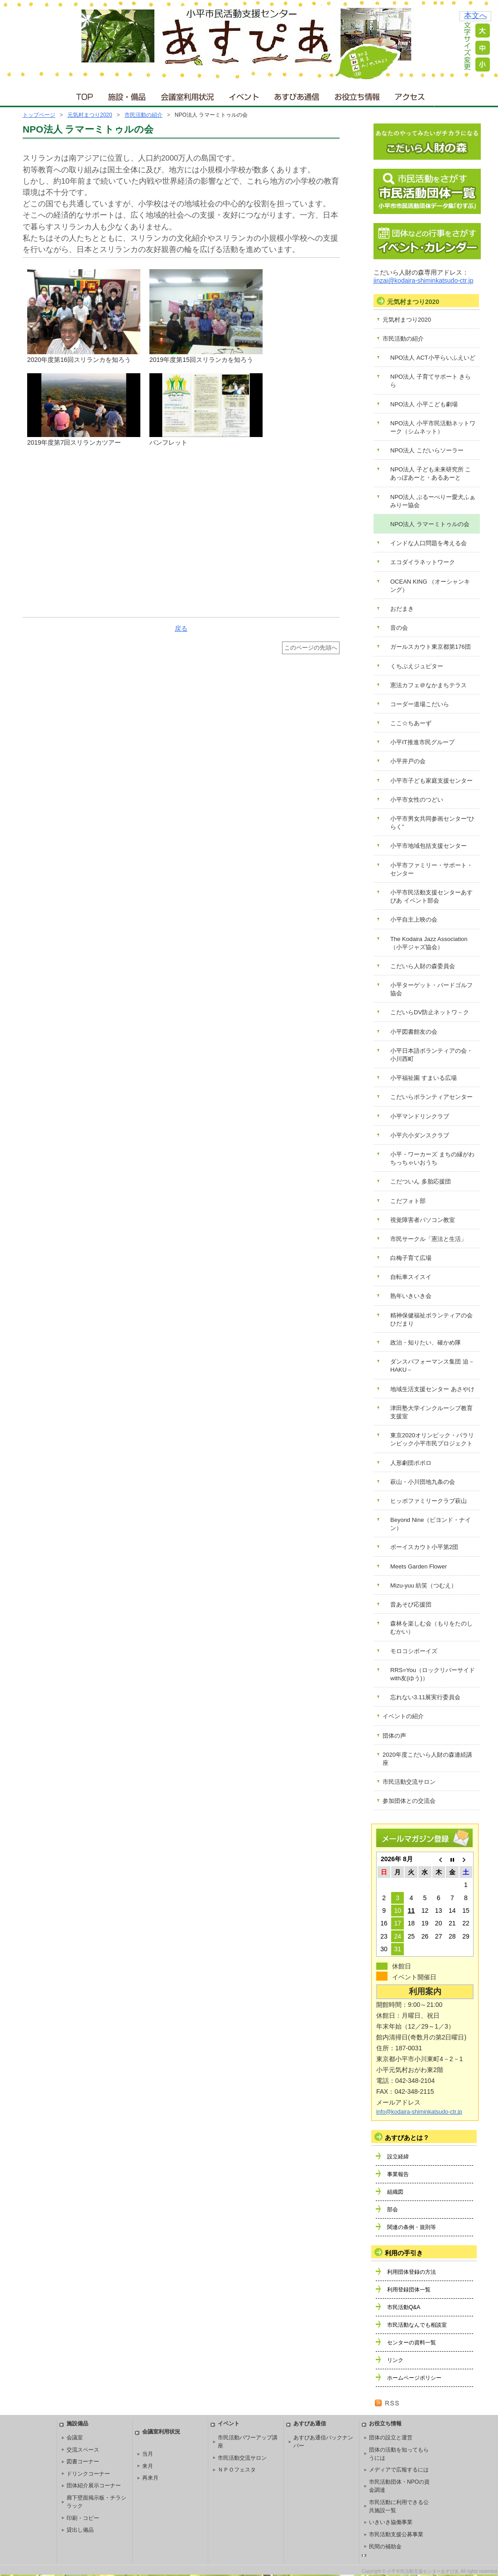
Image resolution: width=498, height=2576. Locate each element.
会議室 (75, 2437)
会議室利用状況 (188, 94)
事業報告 (398, 2174)
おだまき (402, 608)
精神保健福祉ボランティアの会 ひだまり (431, 1319)
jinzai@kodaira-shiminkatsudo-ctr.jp (423, 280)
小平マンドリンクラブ (419, 1116)
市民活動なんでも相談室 (417, 2325)
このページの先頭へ (310, 648)
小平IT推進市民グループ (422, 742)
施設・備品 (128, 94)
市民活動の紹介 (143, 115)
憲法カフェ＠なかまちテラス (428, 685)
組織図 (395, 2192)
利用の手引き (404, 2253)
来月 (147, 2466)
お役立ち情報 (357, 94)
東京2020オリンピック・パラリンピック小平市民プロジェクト (432, 1439)
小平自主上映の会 (413, 919)
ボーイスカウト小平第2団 (424, 1547)
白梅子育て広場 (410, 1258)
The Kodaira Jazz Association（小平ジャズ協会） (429, 943)
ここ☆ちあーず (410, 723)
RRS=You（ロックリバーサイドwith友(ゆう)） (432, 1674)
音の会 (399, 627)
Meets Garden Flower (418, 1566)
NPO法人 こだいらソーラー (427, 450)
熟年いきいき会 (410, 1296)
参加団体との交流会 (409, 1800)
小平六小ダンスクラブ (419, 1135)
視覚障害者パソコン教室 (422, 1220)
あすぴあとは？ (407, 2137)
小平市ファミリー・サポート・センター (431, 869)
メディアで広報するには (399, 2470)
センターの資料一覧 (411, 2342)
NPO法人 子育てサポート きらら (430, 380)
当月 (147, 2454)
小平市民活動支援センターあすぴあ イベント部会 (431, 896)
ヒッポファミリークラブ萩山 (428, 1500)
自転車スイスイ (410, 1277)
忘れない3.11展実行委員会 (425, 1697)
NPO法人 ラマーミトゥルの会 (429, 524)
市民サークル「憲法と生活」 (428, 1239)
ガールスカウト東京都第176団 (430, 646)
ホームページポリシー (414, 2378)
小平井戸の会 (408, 761)
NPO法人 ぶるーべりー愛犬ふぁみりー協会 (432, 501)
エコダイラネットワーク (422, 562)
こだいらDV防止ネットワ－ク (429, 1012)
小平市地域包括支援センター (428, 845)
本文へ (475, 15)
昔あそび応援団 (410, 1604)
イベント (244, 94)
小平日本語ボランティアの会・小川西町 (431, 1054)
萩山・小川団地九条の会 (422, 1481)
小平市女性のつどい (416, 799)
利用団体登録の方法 (411, 2272)
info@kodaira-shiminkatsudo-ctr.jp (419, 2112)
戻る (181, 628)
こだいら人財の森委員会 (422, 966)
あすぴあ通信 (297, 94)
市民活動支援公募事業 (396, 2534)
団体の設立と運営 (390, 2437)
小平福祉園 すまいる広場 (423, 1077)
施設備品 (77, 2423)
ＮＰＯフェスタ (237, 2470)
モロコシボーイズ (413, 1651)
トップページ (39, 115)
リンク (395, 2360)
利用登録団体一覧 (409, 2289)
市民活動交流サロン (409, 1781)
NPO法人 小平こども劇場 (424, 404)
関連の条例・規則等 (411, 2227)
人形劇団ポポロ (410, 1462)
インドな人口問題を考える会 (428, 543)
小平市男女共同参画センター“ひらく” (432, 822)
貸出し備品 (80, 2530)
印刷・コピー (83, 2518)
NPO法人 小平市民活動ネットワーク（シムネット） (432, 427)
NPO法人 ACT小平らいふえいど (432, 357)
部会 (392, 2209)
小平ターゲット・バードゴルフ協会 (431, 989)
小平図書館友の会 (413, 1031)
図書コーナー (83, 2461)
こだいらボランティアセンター (431, 1096)
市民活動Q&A (403, 2307)
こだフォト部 (408, 1201)
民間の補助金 (385, 2546)
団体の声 (394, 1735)
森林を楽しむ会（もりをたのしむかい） (431, 1627)
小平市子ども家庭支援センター (431, 780)
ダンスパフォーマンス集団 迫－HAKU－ (432, 1365)
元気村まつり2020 (89, 115)
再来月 (150, 2478)
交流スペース (83, 2450)
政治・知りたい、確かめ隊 (425, 1342)
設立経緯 (398, 2156)
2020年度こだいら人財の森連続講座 (427, 1758)
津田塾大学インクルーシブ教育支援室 (431, 1412)
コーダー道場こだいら (419, 704)
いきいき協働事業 (390, 2522)
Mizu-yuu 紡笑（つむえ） (423, 1585)
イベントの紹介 (403, 1716)
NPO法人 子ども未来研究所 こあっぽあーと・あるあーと (430, 473)
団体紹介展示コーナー (94, 2485)
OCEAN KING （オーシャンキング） (430, 585)
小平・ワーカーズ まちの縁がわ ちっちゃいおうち (432, 1158)
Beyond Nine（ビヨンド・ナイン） (430, 1523)
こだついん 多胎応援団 (420, 1181)
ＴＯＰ (83, 94)
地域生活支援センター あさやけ (432, 1389)
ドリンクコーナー (88, 2474)
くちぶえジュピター (416, 666)
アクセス (410, 94)
